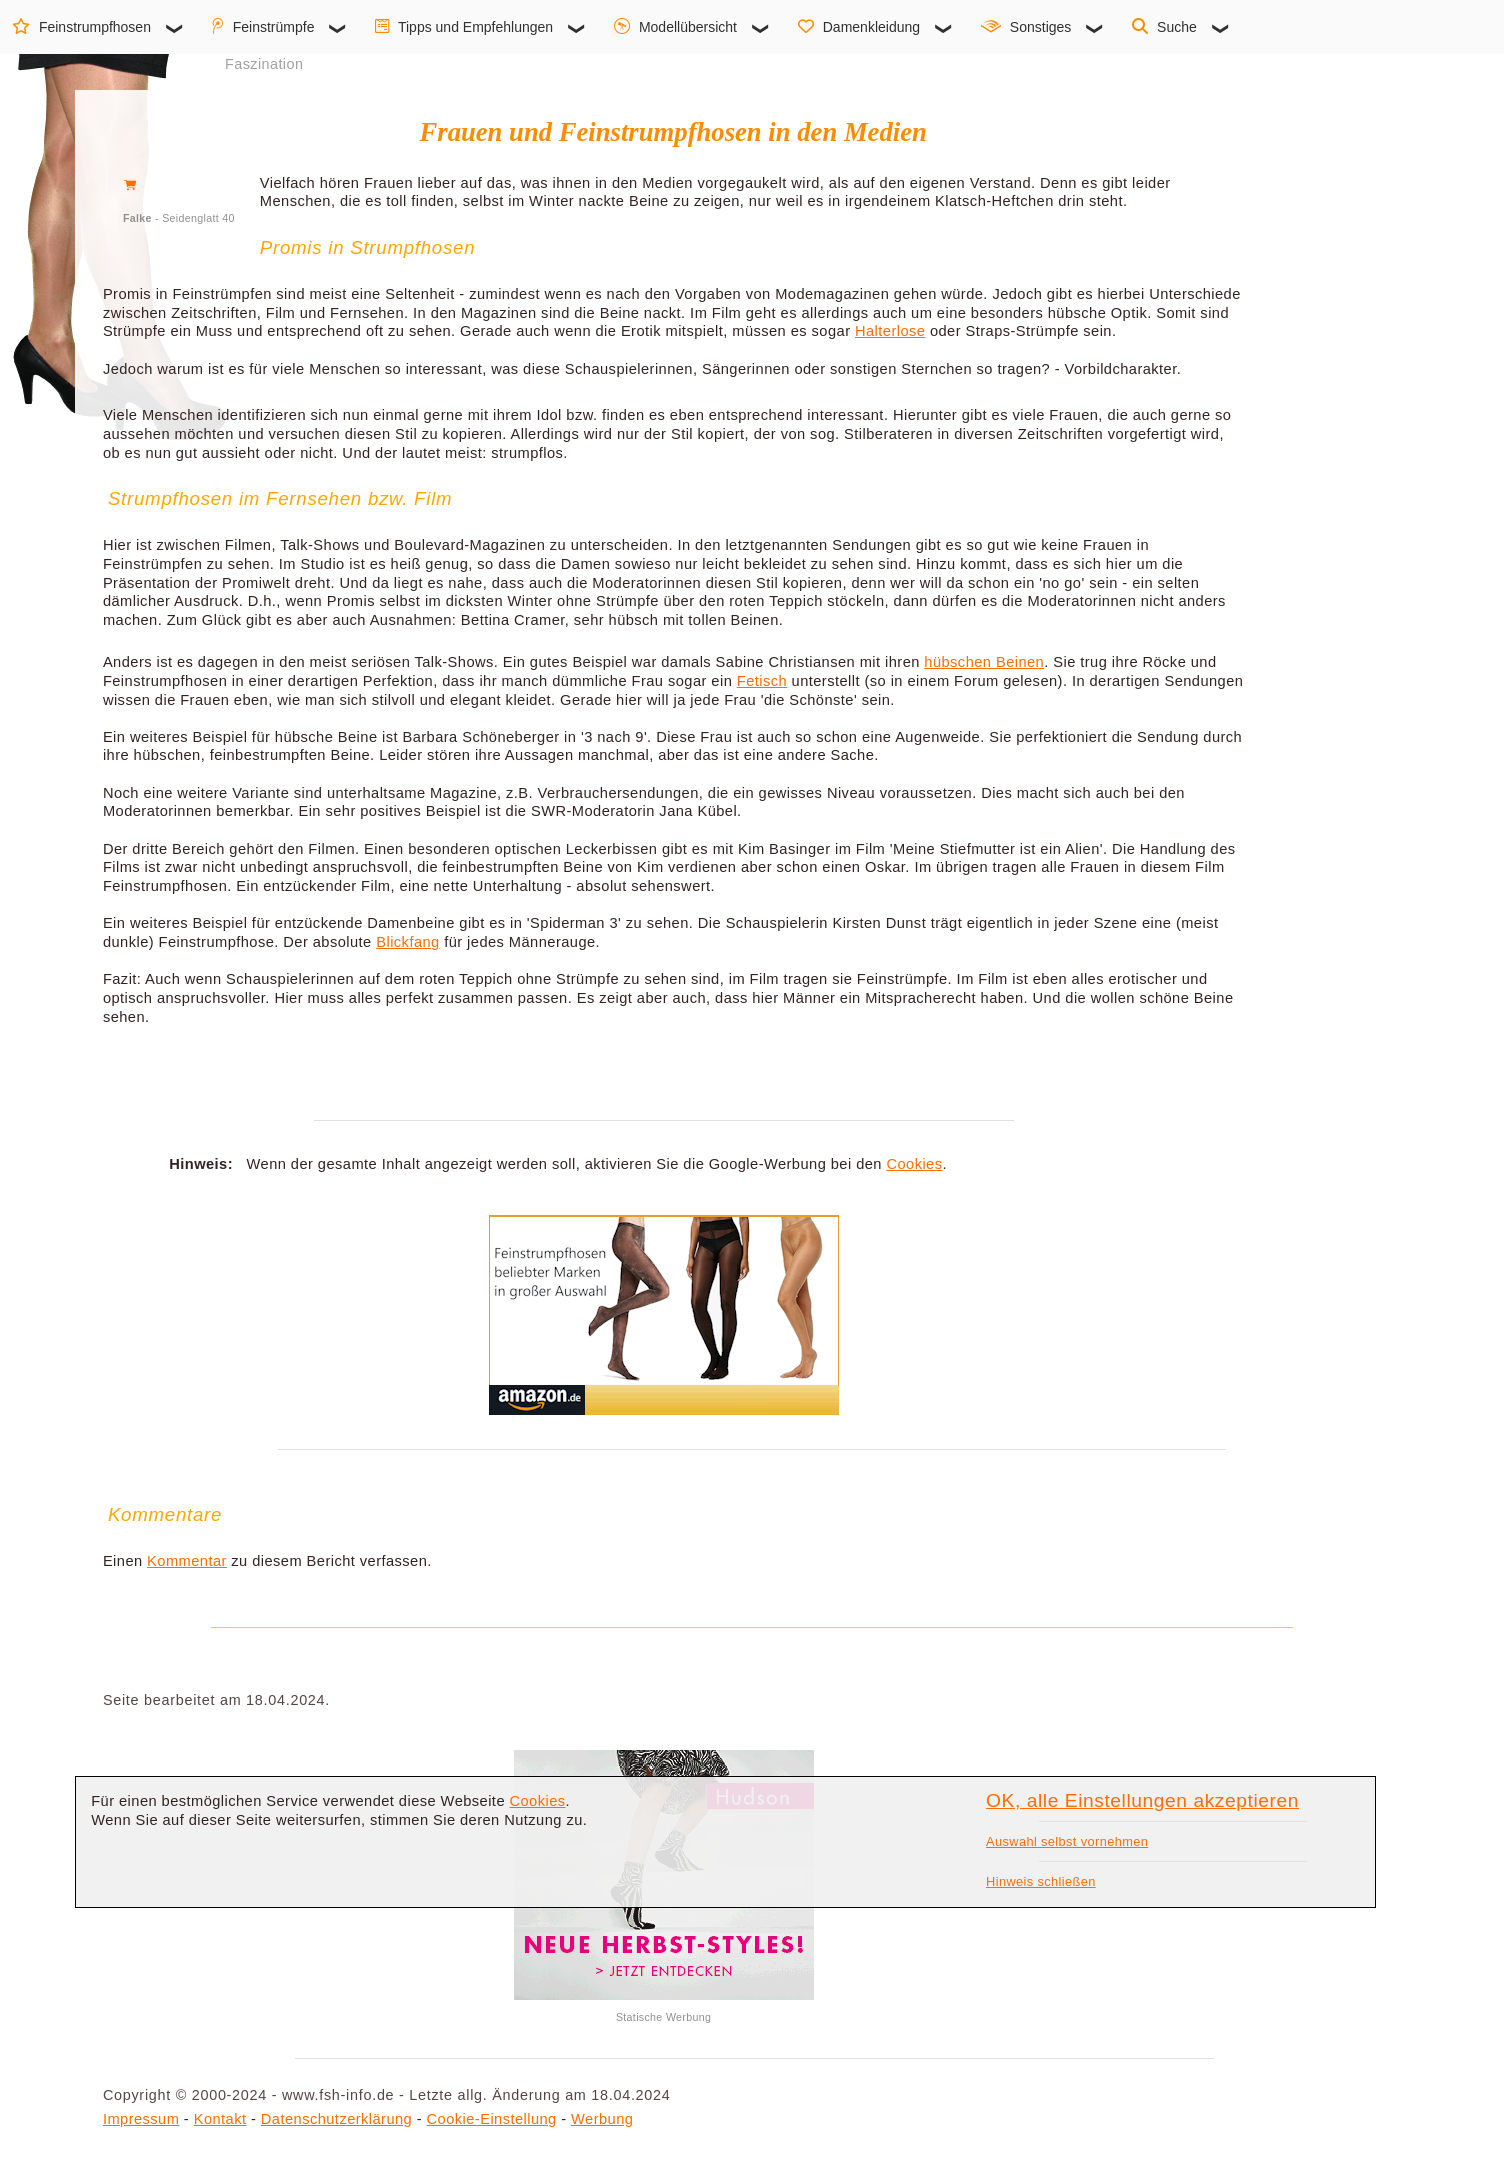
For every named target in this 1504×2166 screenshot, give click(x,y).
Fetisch (762, 681)
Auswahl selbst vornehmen (1067, 1841)
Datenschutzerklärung (336, 2119)
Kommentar (187, 1561)
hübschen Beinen (984, 662)
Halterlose (890, 331)
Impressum (141, 2119)
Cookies (914, 1164)
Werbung (602, 2119)
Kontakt (220, 2119)
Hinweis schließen (1041, 1881)
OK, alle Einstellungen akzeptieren (1142, 1800)
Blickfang (407, 942)
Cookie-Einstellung (492, 2119)
